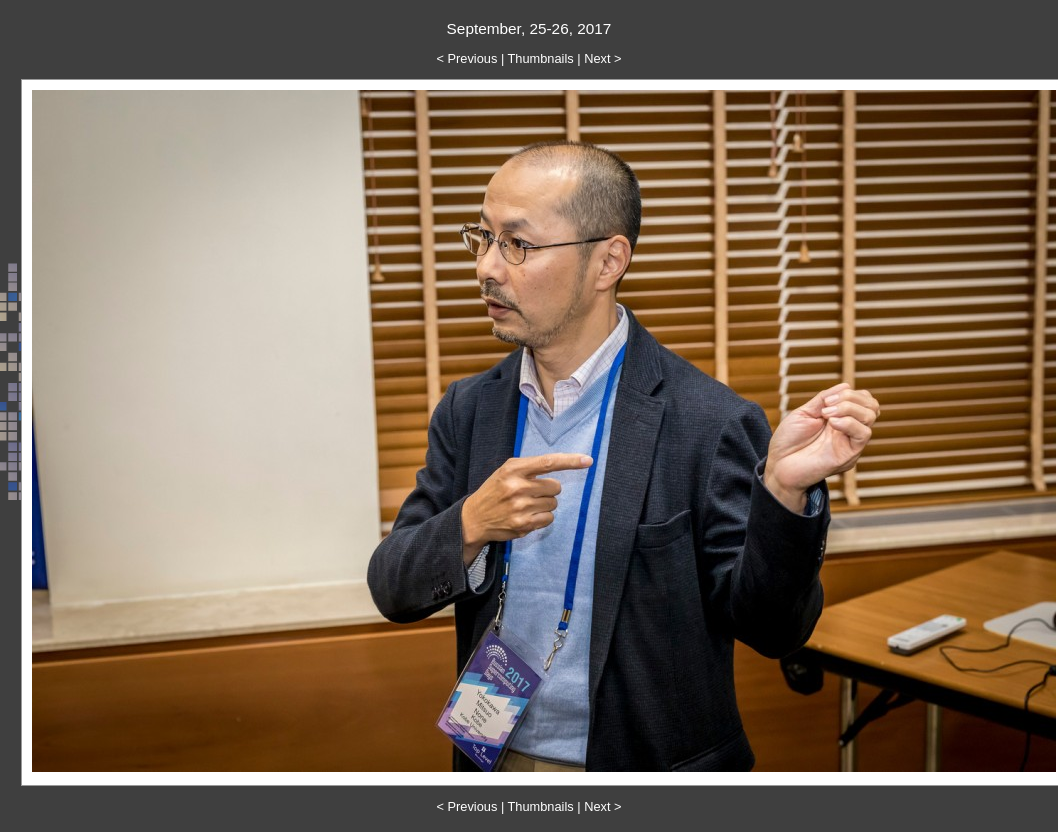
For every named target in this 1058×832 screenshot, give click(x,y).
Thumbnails (541, 58)
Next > (602, 58)
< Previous (467, 58)
